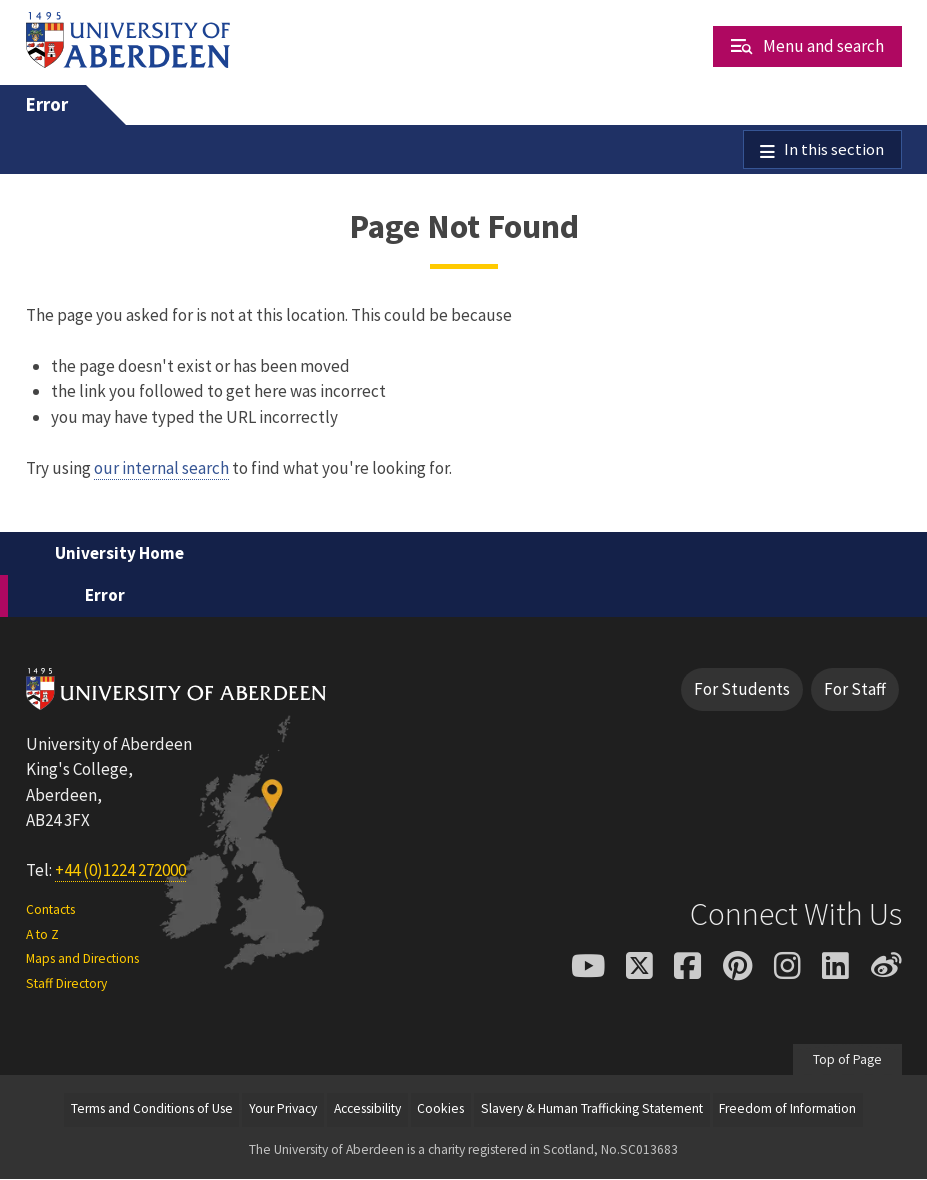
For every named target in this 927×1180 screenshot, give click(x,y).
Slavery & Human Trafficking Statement (592, 1110)
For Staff (855, 690)
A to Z (42, 935)
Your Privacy (283, 1110)
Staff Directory (66, 984)
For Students (742, 690)
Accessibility (367, 1110)
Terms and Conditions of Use (152, 1110)
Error (47, 104)
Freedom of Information (787, 1110)
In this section (834, 150)
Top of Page (847, 1060)
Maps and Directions (82, 959)
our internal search (161, 469)
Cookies (440, 1110)
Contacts (50, 911)
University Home (119, 554)
